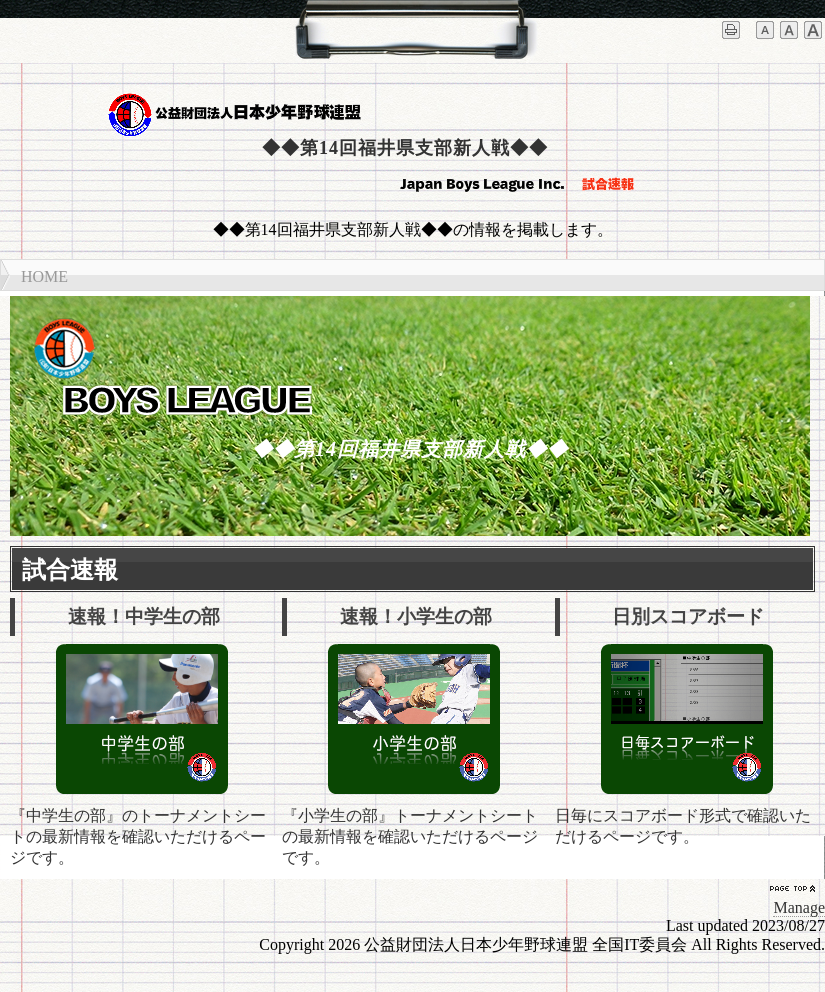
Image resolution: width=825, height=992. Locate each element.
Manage (799, 907)
